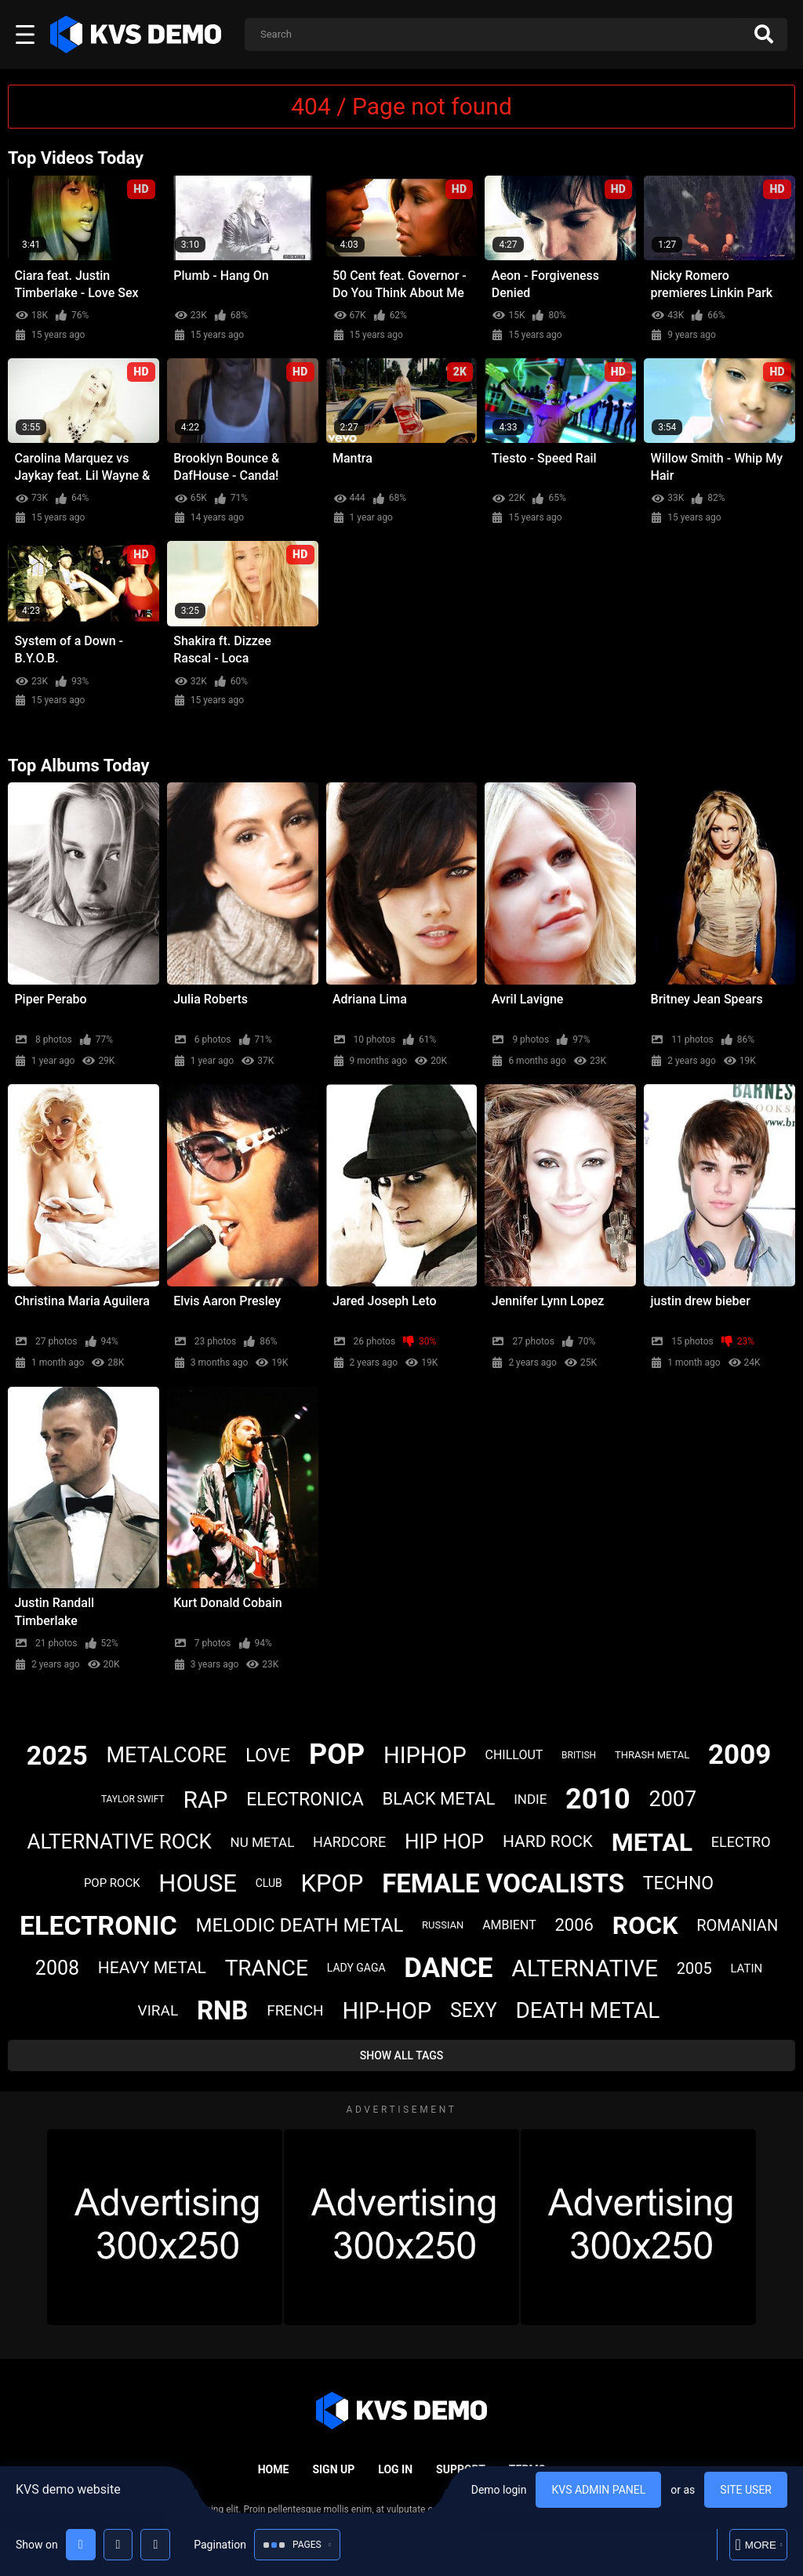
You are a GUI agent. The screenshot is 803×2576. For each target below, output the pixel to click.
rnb (222, 2010)
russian (442, 1925)
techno (678, 1883)
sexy (473, 2010)
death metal (587, 2010)
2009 (739, 1755)
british (578, 1755)
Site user (746, 2489)
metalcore (167, 1755)
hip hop (444, 1841)
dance (448, 1968)
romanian (737, 1925)
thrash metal (652, 1755)
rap (205, 1799)
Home (273, 2469)
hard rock (548, 1841)
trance (266, 1968)
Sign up (333, 2469)
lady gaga (356, 1967)
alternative (584, 1968)
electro (741, 1842)
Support (460, 2469)
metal (652, 1842)
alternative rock (119, 1841)
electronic (98, 1925)
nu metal (263, 1842)
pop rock (112, 1883)
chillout (514, 1754)
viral (158, 2010)
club (269, 1883)
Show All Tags (402, 2055)
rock (645, 1925)
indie (530, 1799)
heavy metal (152, 1967)
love (267, 1755)
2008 (57, 1968)
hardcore (349, 1842)
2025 (57, 1755)
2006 (573, 1925)
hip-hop (386, 2010)
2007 (672, 1799)
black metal (438, 1799)
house (197, 1883)
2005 (694, 1968)
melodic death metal (300, 1925)
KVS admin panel (598, 2489)
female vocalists (503, 1883)
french (295, 2010)
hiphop (425, 1755)
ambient (509, 1924)
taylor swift (133, 1799)
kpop (332, 1883)
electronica (305, 1799)
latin (746, 1968)
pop (337, 1754)
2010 (597, 1799)
